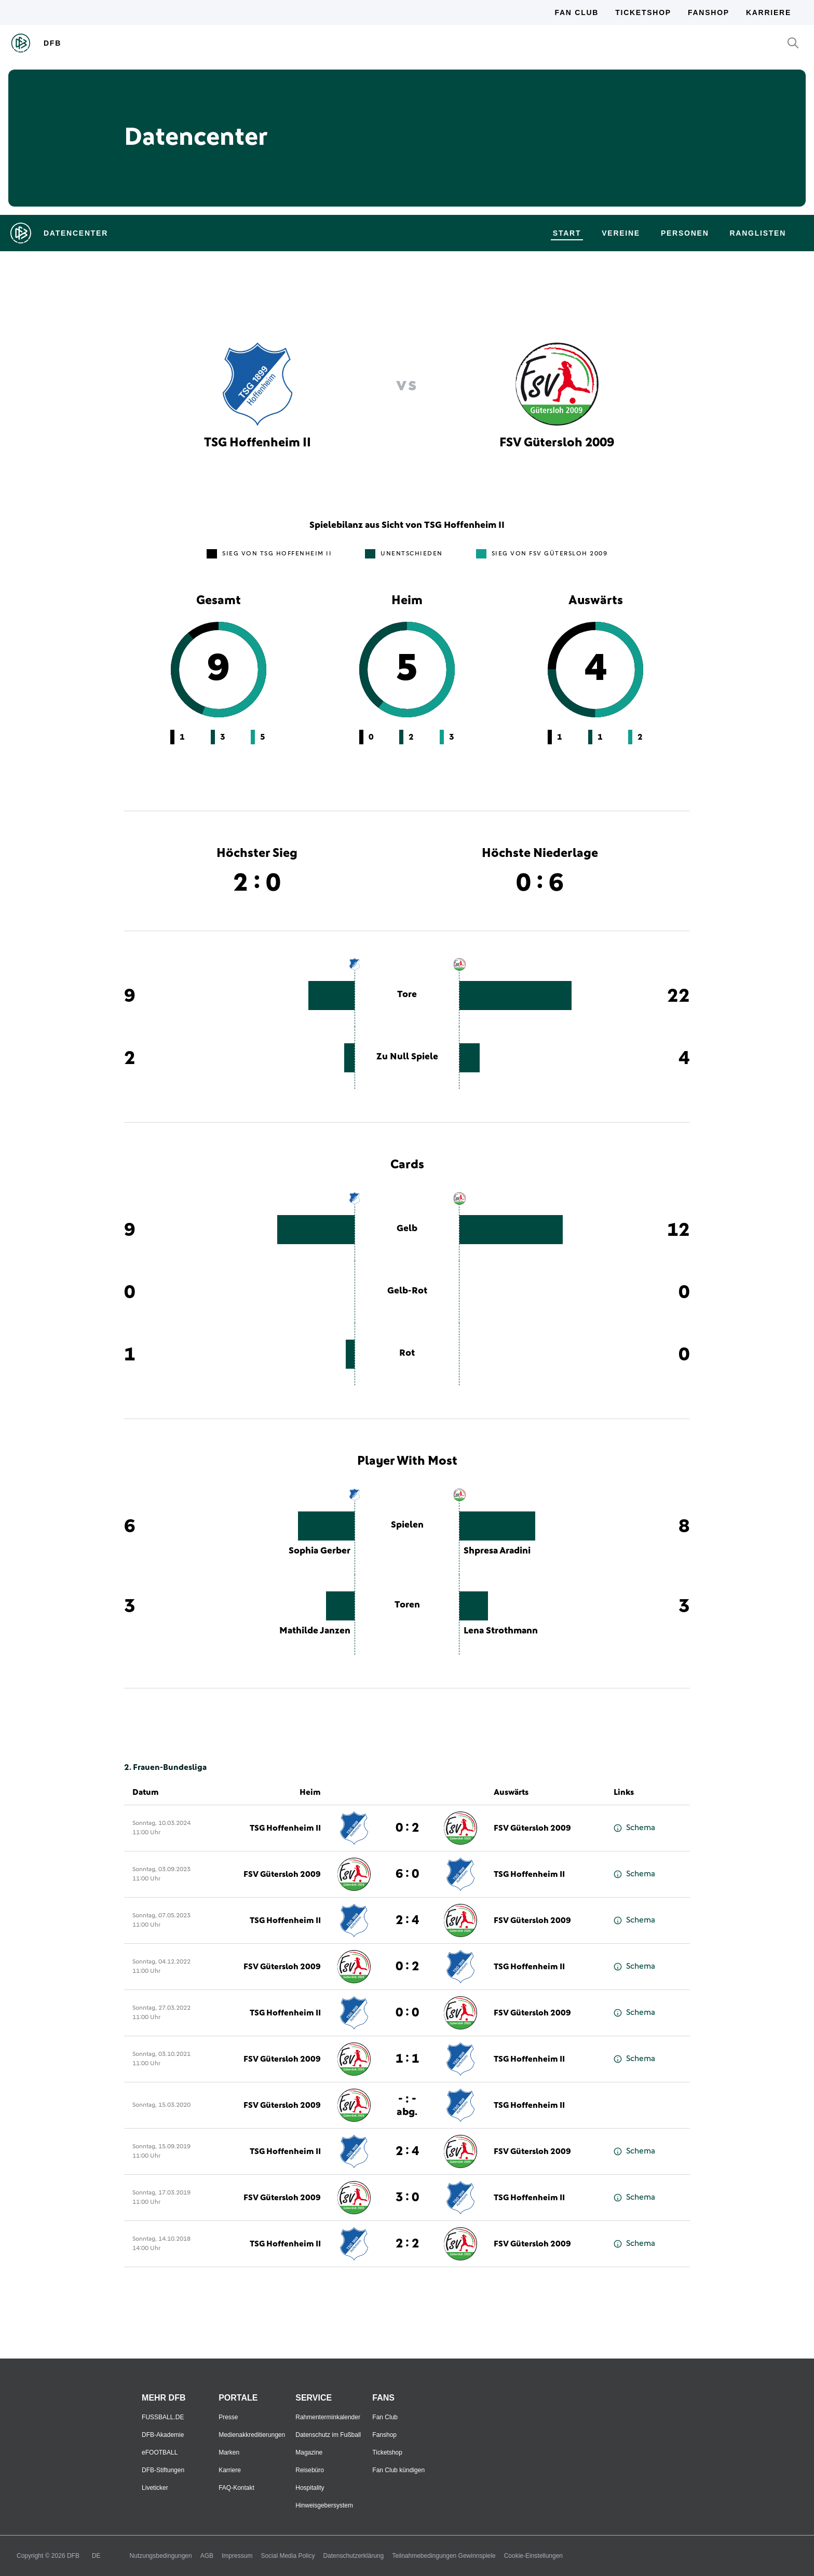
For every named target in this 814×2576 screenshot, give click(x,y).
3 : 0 (407, 2197)
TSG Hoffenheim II (285, 1828)
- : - (407, 2105)
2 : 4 (407, 1920)
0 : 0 (407, 2013)
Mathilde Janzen (314, 1630)
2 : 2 (407, 2244)
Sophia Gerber (319, 1551)
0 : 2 (407, 1828)
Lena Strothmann (501, 1630)
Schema (634, 1827)
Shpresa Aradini (497, 1551)
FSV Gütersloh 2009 (532, 1828)
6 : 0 (407, 1874)
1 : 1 (407, 2059)
